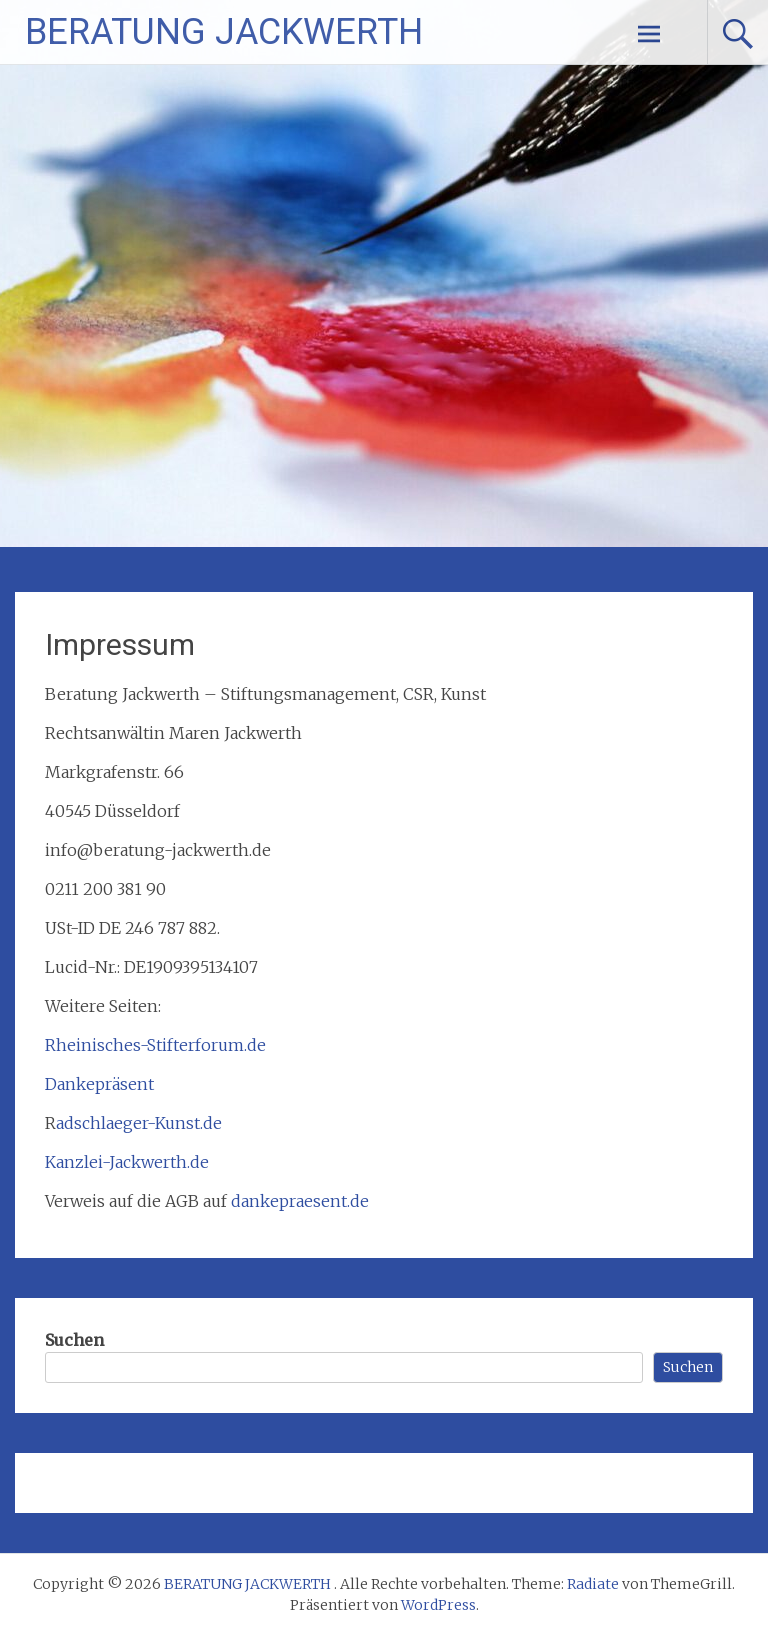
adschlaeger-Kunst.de (139, 1123)
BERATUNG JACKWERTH (224, 32)
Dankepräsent (99, 1084)
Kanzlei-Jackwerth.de (127, 1162)
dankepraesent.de (300, 1201)
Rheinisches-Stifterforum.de (155, 1045)
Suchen (74, 1340)
